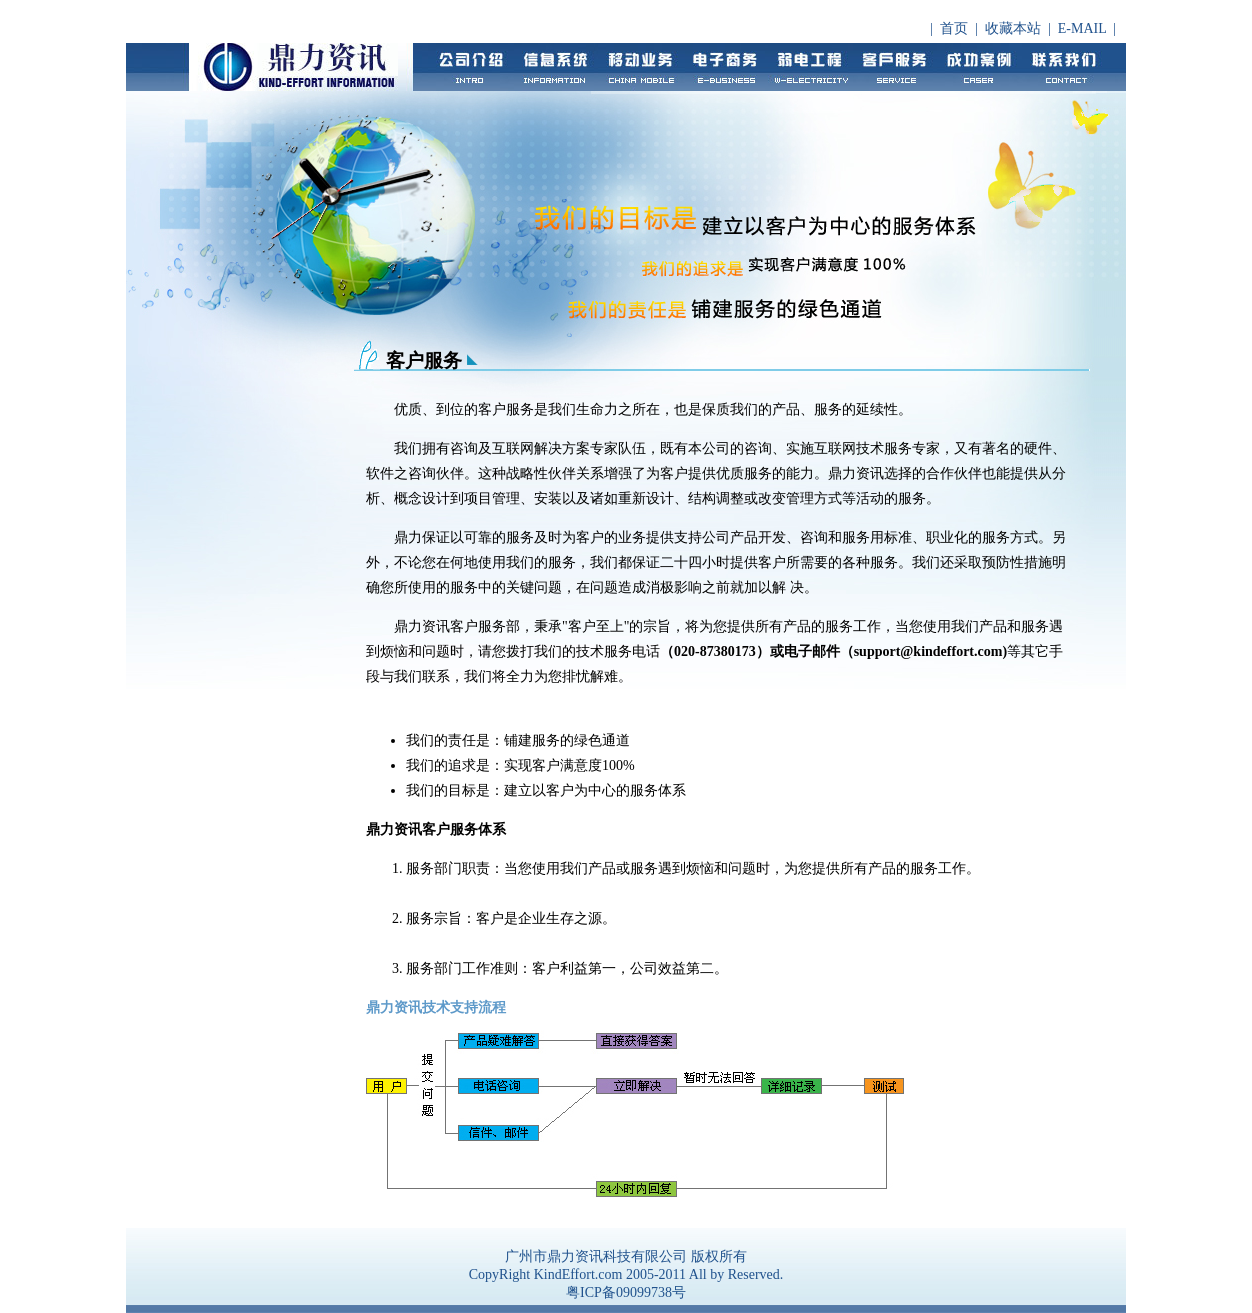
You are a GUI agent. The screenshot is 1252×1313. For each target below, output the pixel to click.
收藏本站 (1013, 28)
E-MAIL (1082, 28)
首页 (954, 28)
